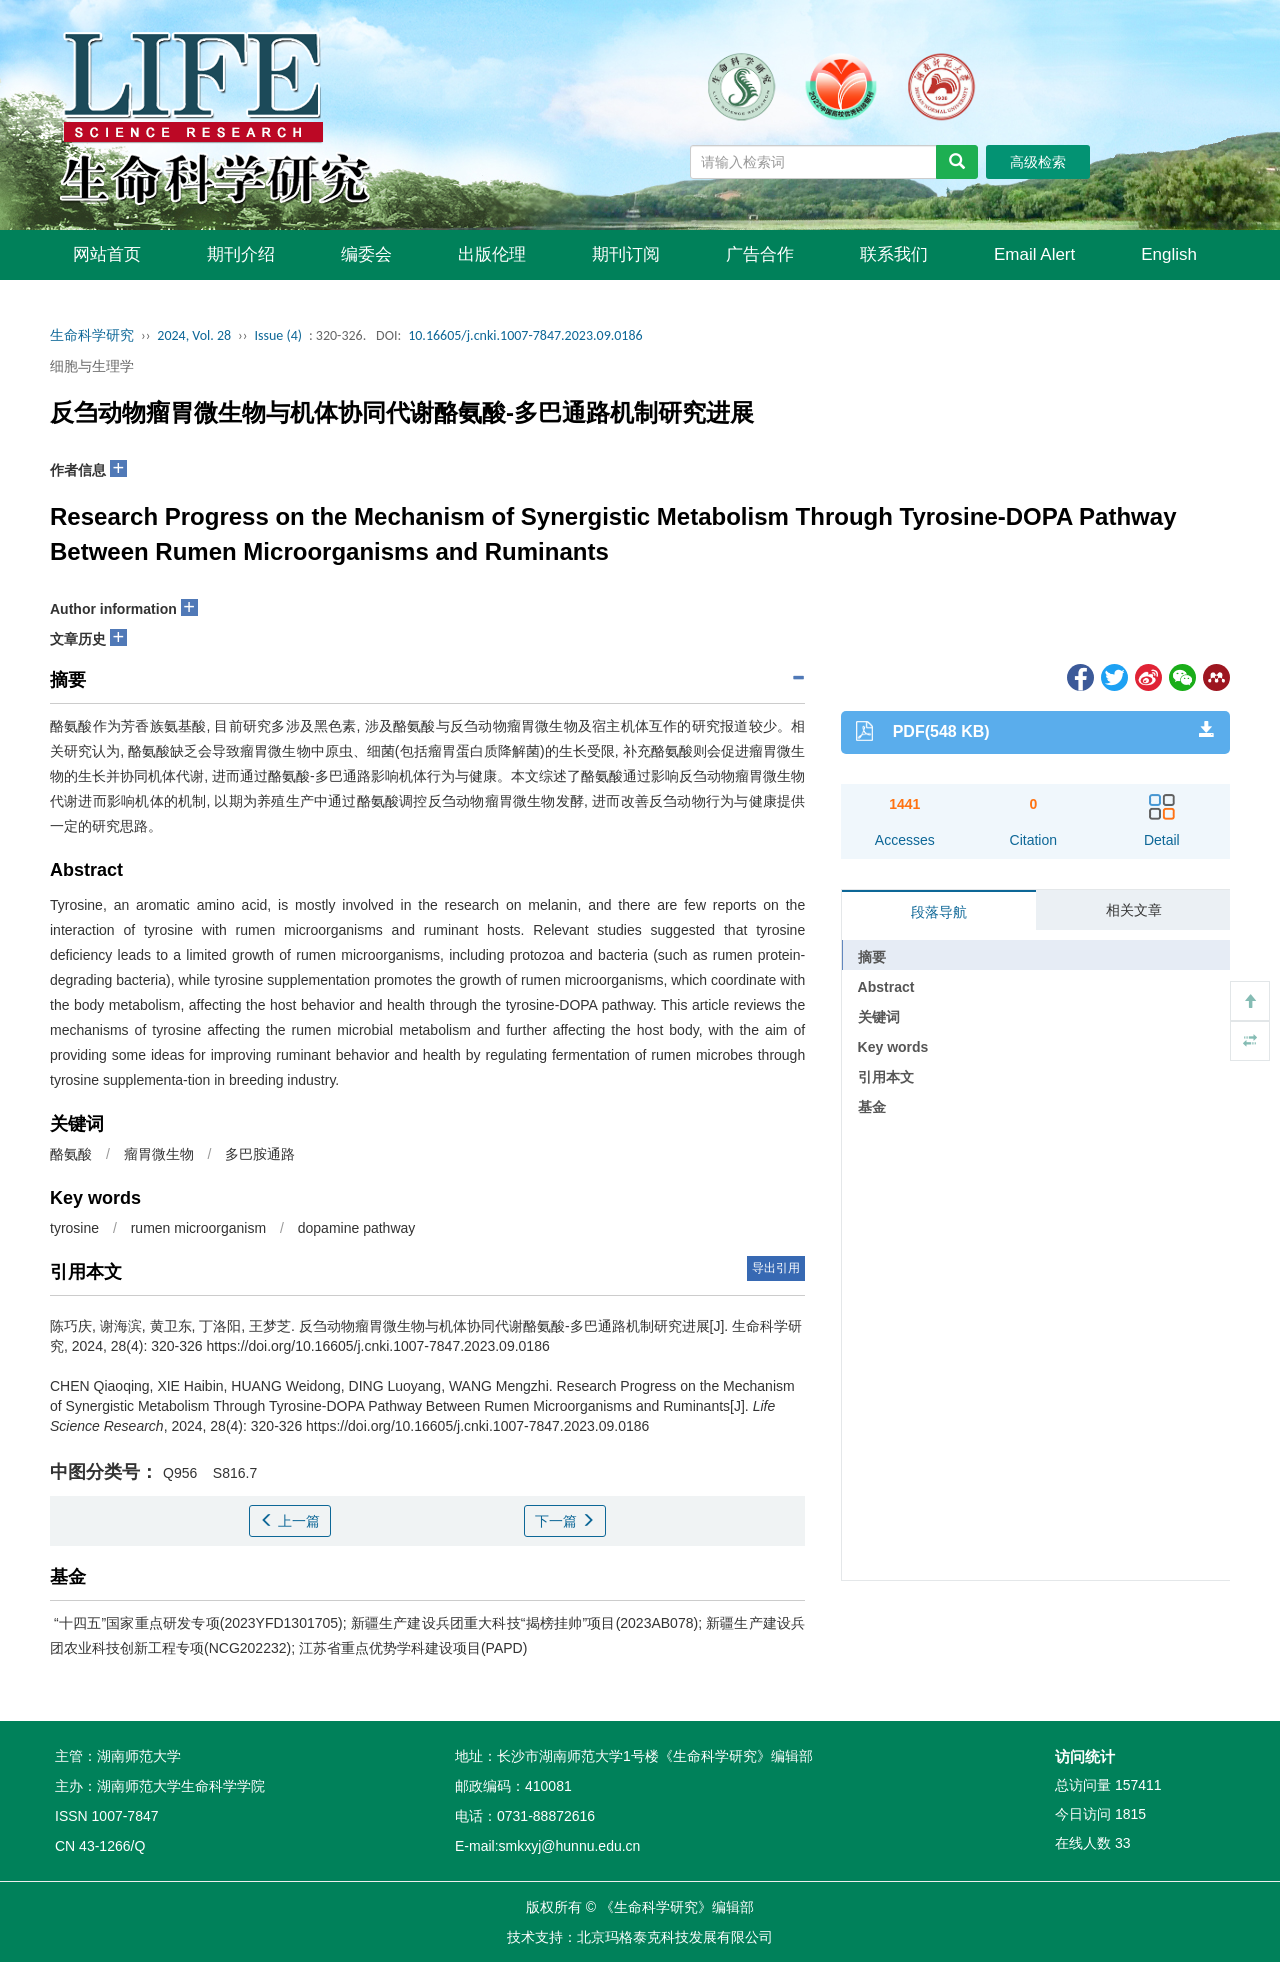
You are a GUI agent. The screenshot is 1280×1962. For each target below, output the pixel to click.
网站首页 (107, 254)
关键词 (879, 1017)
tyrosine (74, 1228)
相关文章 (1134, 910)
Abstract (886, 987)
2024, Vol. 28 (194, 335)
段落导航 (939, 912)
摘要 (872, 957)
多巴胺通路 (260, 1154)
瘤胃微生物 (159, 1154)
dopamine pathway (357, 1228)
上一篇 (290, 1521)
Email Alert (1034, 254)
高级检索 (1038, 162)
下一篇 (565, 1521)
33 (1123, 1843)
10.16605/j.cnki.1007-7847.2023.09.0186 (525, 335)
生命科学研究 (92, 335)
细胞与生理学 (92, 366)
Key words (893, 1047)
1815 (1130, 1814)
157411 (1138, 1785)
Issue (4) (278, 335)
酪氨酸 (71, 1154)
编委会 (366, 254)
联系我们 (894, 254)
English (1169, 254)
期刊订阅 (626, 254)
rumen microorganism (198, 1228)
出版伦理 (492, 254)
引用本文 (886, 1077)
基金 (872, 1107)
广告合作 (760, 254)
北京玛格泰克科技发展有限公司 (675, 1937)
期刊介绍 (241, 254)
